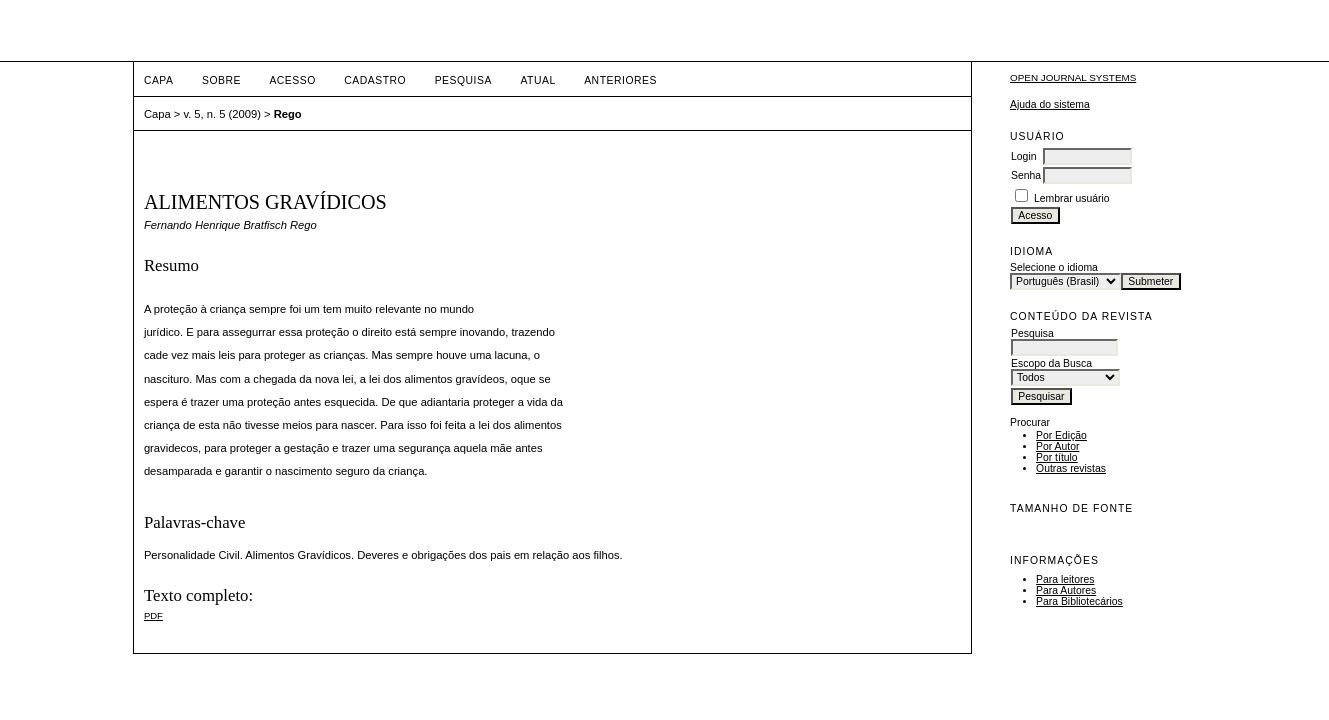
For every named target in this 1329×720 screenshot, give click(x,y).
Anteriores (620, 80)
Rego (288, 114)
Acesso (292, 80)
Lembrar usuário (1072, 198)
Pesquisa (463, 80)
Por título (1057, 457)
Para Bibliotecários (1079, 601)
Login (1023, 156)
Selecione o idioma (1054, 267)
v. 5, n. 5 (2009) (222, 114)
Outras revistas (1071, 468)
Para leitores (1065, 579)
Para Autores (1066, 590)
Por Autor (1057, 446)
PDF (153, 615)
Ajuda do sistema (1050, 104)
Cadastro (375, 80)
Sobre (221, 80)
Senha (1026, 175)
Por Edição (1061, 435)
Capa (159, 80)
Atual (537, 80)
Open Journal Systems (1073, 77)
